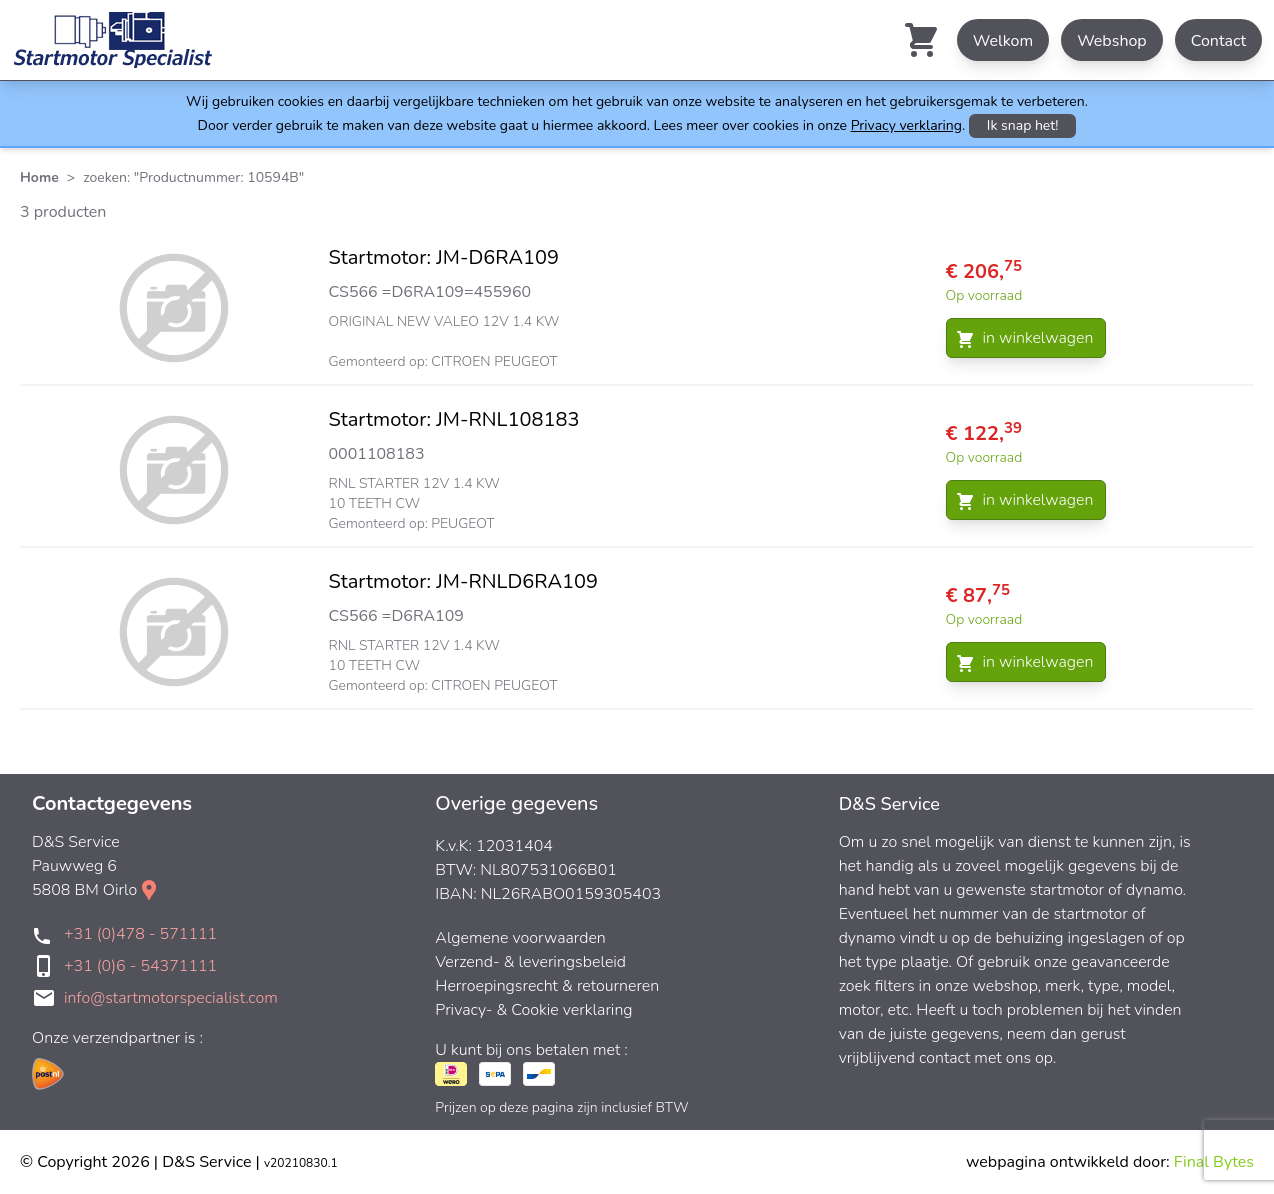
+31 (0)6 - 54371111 (140, 966)
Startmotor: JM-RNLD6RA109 (464, 581)
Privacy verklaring (906, 125)
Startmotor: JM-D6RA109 (444, 257)
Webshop (1112, 41)
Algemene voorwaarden (520, 938)
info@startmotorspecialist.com (171, 998)
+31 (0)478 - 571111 (140, 934)
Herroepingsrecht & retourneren (547, 986)
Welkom (1003, 41)
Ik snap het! (1023, 125)
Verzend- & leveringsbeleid (530, 962)
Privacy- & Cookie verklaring (533, 1010)
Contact (1218, 41)
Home (39, 177)
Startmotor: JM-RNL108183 (454, 419)
